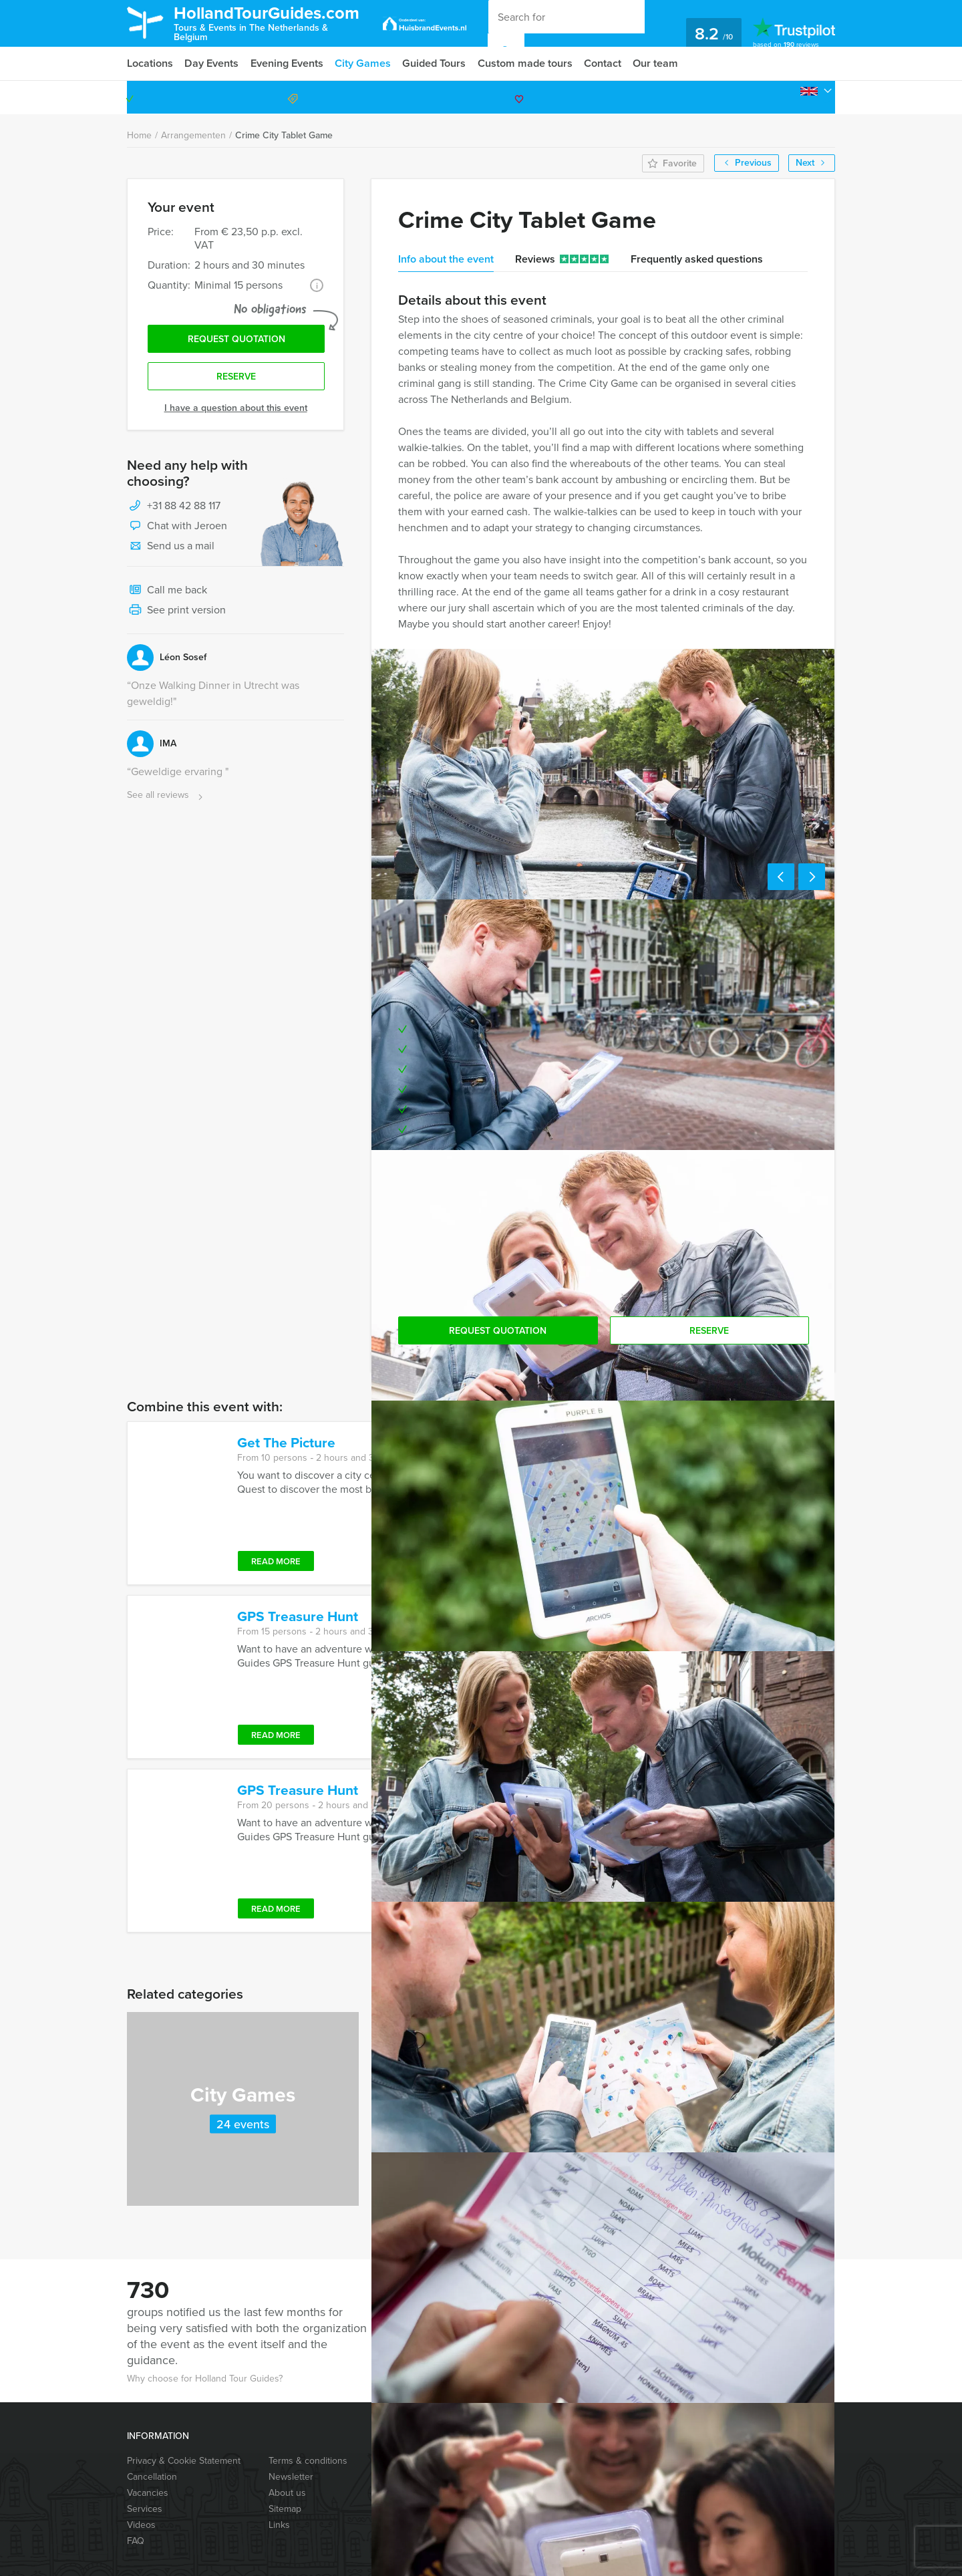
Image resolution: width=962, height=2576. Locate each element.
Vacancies (147, 2493)
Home (139, 135)
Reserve (236, 378)
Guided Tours (436, 63)
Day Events (212, 63)
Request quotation (236, 340)
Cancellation (152, 2477)
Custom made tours (527, 63)
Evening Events (288, 63)
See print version (176, 612)
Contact (605, 63)
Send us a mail (170, 548)
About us (287, 2493)
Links (279, 2525)
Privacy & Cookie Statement (183, 2461)
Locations (150, 63)
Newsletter (291, 2477)
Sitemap (285, 2509)
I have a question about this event (235, 409)
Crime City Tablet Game (284, 135)
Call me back (167, 592)
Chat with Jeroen (177, 528)
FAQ (135, 2541)
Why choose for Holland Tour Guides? (205, 2379)
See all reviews (166, 797)
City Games (364, 63)
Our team (659, 63)
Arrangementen (193, 135)
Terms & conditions (308, 2461)
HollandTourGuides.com (273, 22)
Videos (141, 2525)
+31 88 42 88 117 (778, 97)
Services (144, 2509)
